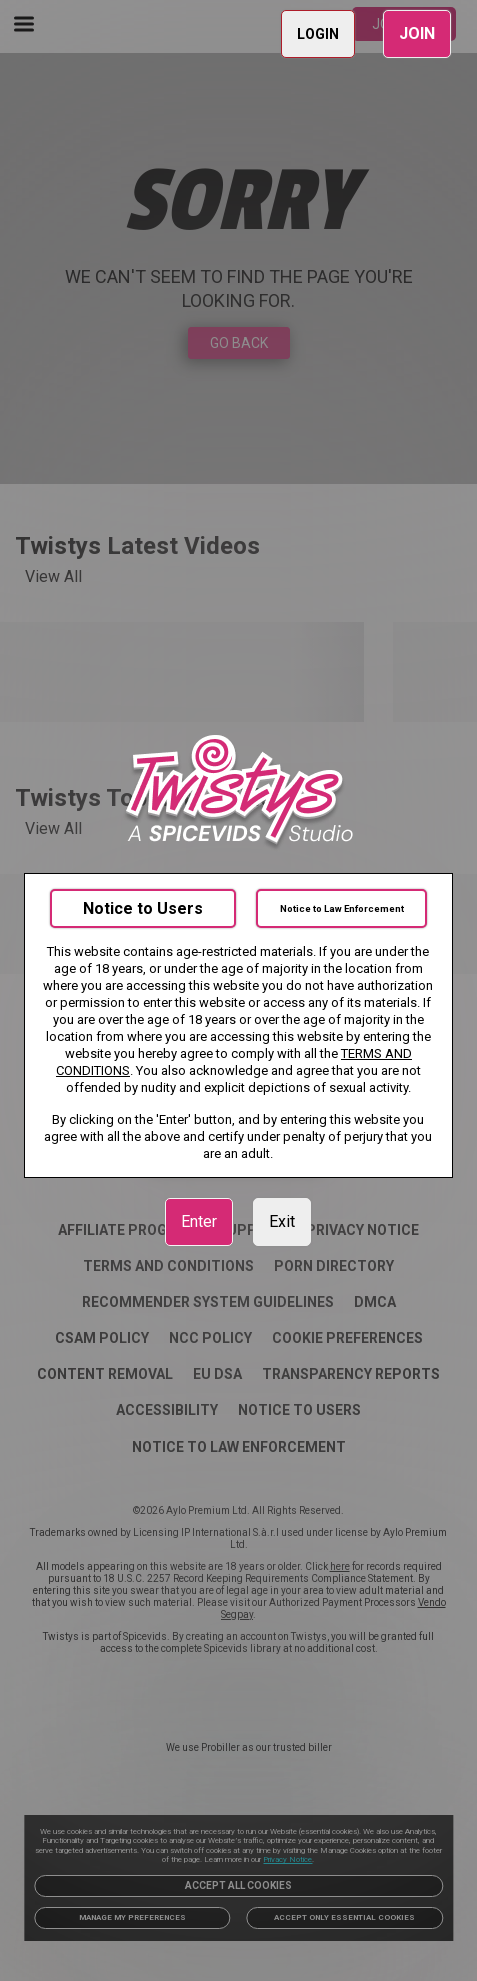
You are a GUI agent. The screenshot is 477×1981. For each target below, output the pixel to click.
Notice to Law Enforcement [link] (342, 908)
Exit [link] (282, 1221)
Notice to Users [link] (143, 908)
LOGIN (318, 34)
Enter (199, 1221)
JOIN (417, 33)
